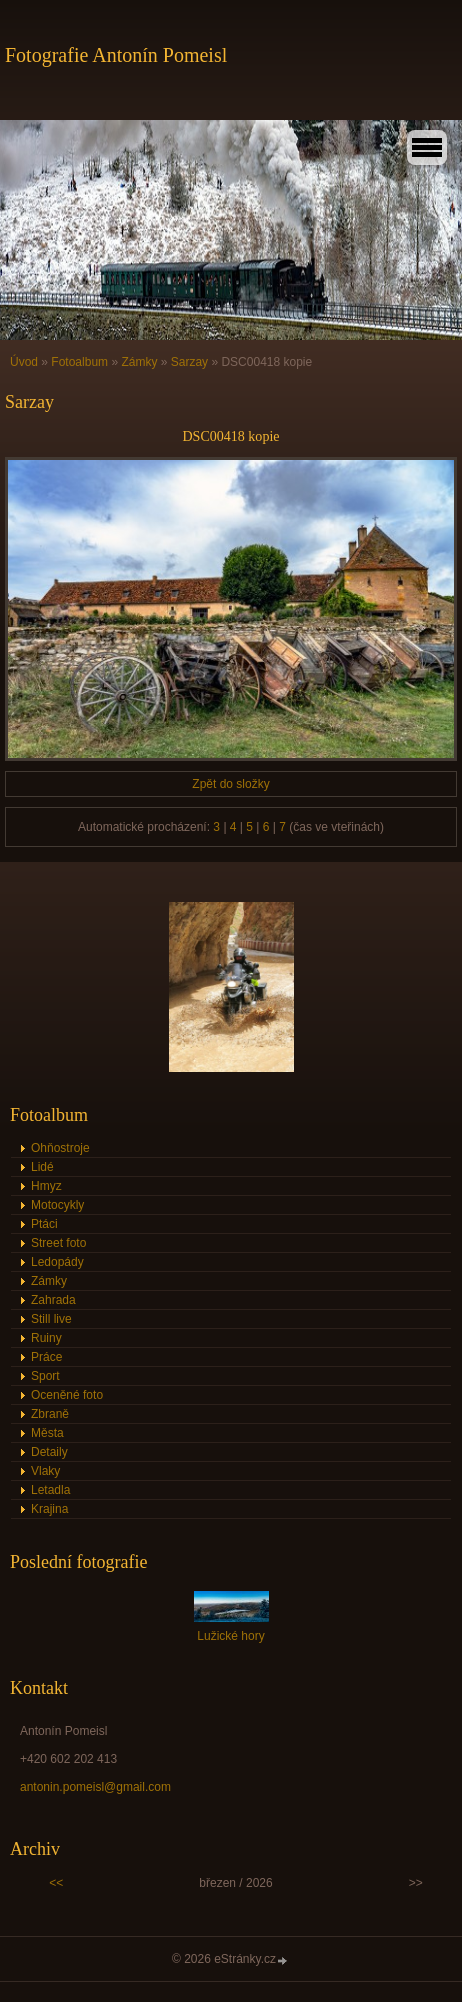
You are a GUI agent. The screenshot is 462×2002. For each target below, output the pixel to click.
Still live (51, 1319)
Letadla (50, 1490)
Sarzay (189, 362)
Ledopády (57, 1262)
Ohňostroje (60, 1148)
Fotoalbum (79, 362)
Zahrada (53, 1300)
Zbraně (50, 1414)
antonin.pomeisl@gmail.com (95, 1787)
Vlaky (45, 1471)
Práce (46, 1357)
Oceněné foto (67, 1395)
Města (47, 1433)
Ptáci (44, 1224)
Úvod (24, 362)
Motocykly (57, 1205)
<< (56, 1883)
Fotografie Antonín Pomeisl (116, 55)
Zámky (139, 362)
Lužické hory (230, 1636)
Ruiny (46, 1338)
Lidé (42, 1167)
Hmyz (46, 1186)
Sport (45, 1376)
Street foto (58, 1243)
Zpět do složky (230, 784)
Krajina (49, 1509)
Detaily (49, 1452)
